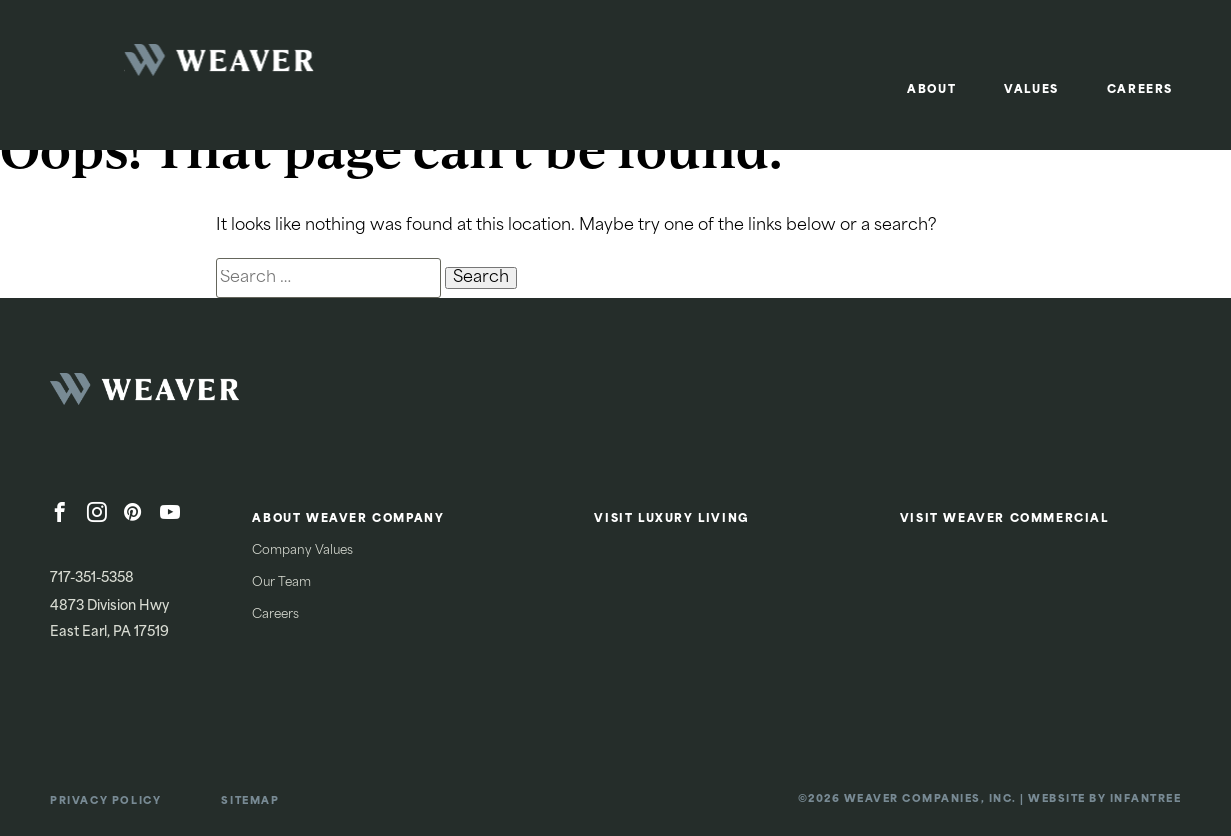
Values (1031, 90)
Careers (1140, 90)
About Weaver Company (348, 519)
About (931, 90)
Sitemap (250, 801)
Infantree (1146, 799)
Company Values (302, 551)
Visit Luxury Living (671, 519)
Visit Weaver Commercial (1004, 519)
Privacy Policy (105, 801)
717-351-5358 (92, 578)
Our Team (281, 583)
